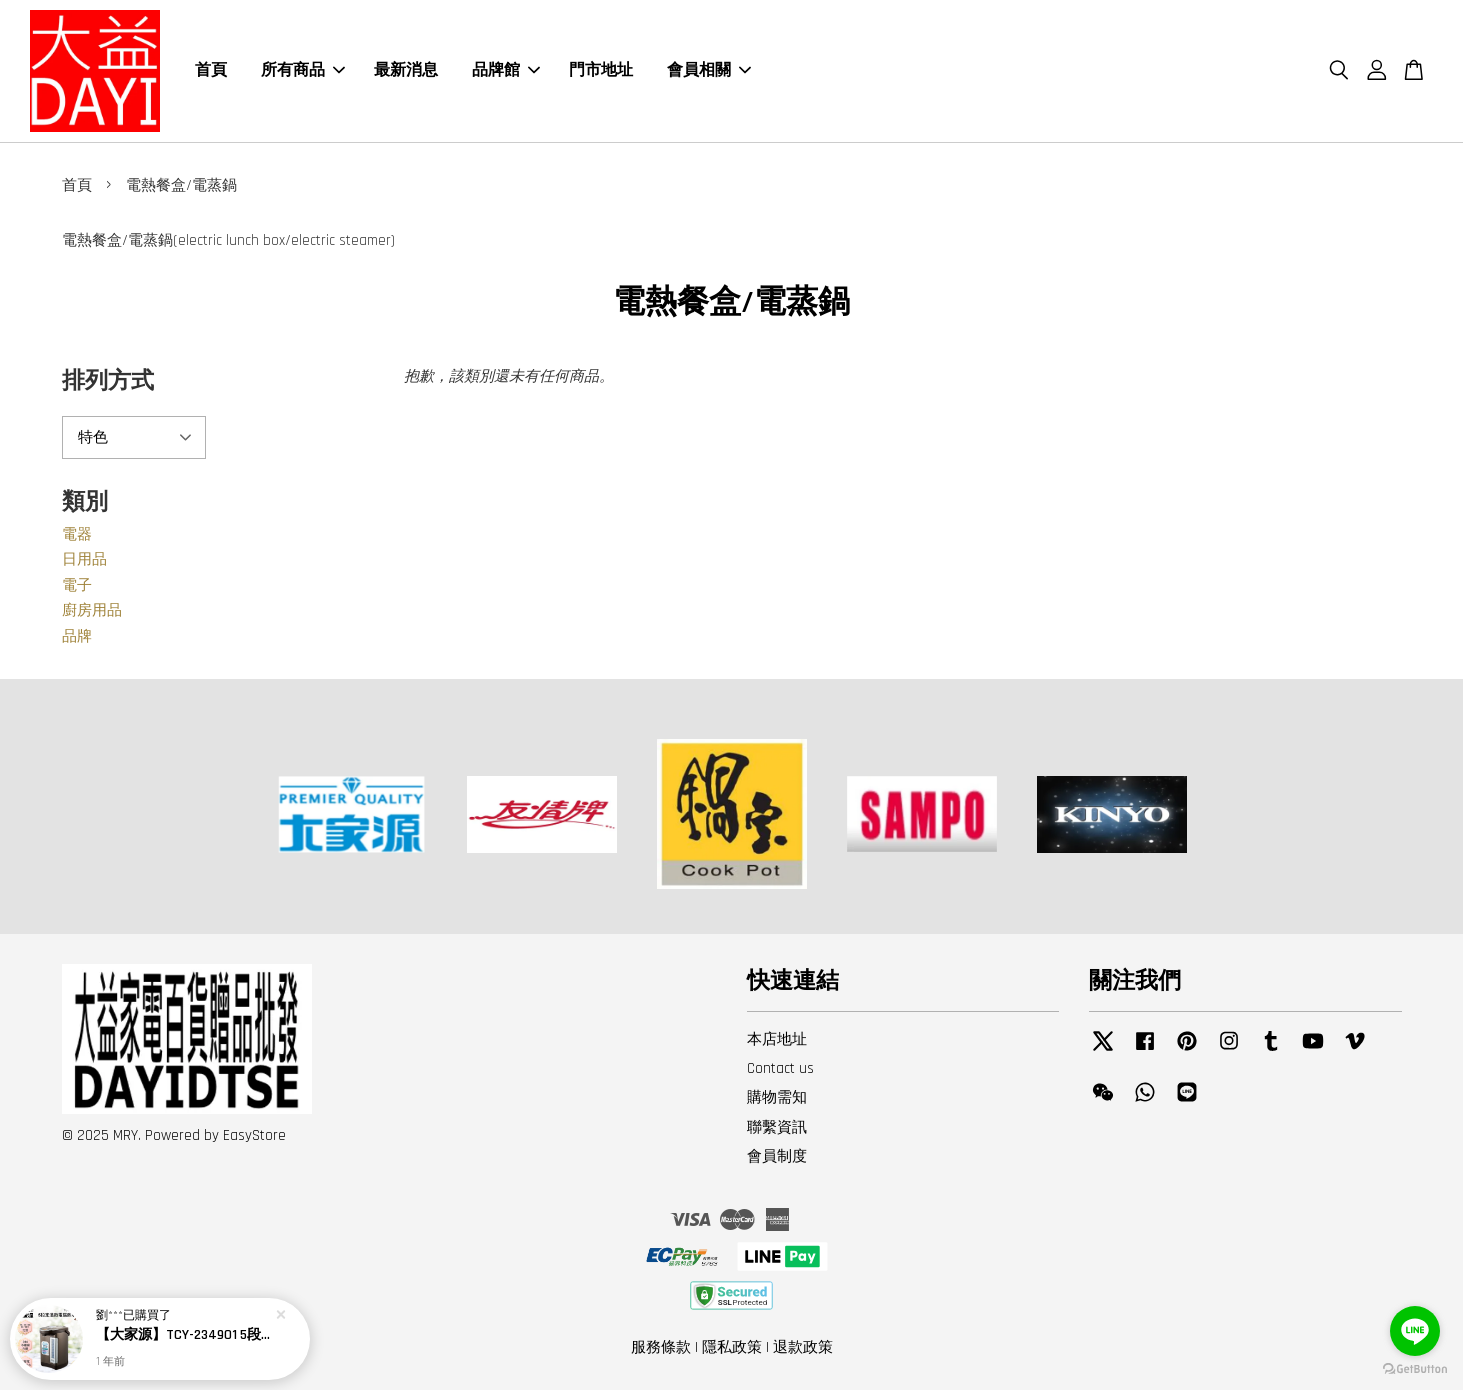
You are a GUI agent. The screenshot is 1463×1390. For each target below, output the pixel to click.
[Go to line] (1415, 1331)
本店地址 (777, 1039)
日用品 (84, 559)
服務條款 (661, 1347)
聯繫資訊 (777, 1127)
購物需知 (777, 1097)
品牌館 (506, 70)
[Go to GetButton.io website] (1415, 1369)
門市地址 (601, 70)
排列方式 (108, 381)
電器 (77, 534)
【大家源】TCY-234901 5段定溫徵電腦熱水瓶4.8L (184, 1335)
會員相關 (709, 70)
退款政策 (803, 1347)
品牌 (77, 636)
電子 (77, 585)
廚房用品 (92, 610)
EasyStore (254, 1135)
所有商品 (303, 70)
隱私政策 (732, 1347)
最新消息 (406, 70)
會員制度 (777, 1156)
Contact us (780, 1068)
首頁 (211, 70)
